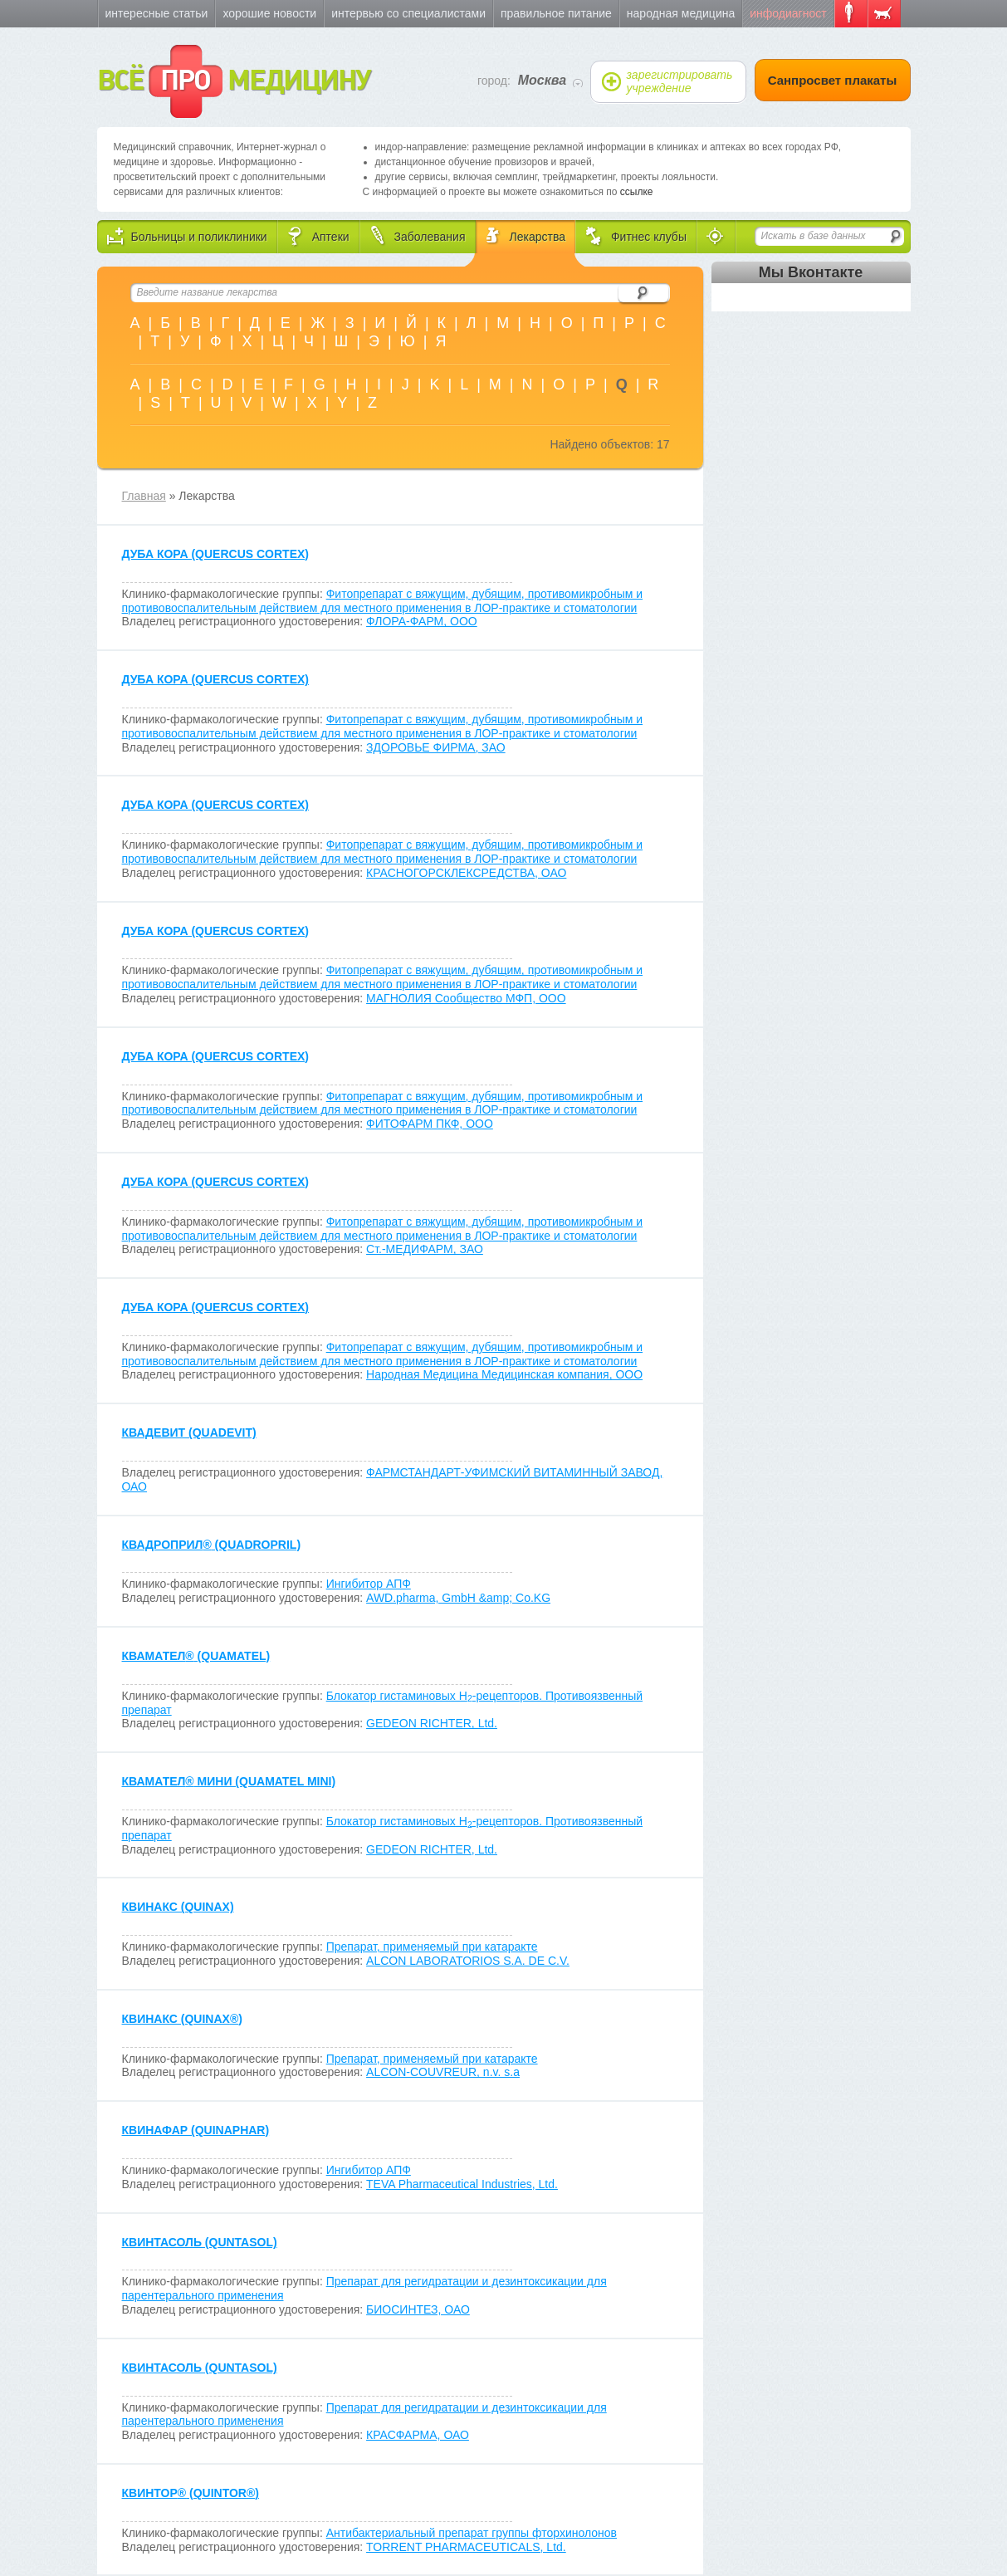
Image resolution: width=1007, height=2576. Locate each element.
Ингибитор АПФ (368, 1583)
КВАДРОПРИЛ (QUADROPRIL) (211, 1544)
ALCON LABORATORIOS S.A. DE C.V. (467, 1960)
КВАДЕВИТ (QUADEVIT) (189, 1432)
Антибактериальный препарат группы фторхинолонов (471, 2532)
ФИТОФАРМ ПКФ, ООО (429, 1123)
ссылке (636, 192)
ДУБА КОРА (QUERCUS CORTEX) (215, 554)
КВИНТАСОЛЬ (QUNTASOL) (199, 2242)
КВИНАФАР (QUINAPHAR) (196, 2130)
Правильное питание (556, 13)
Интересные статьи (156, 13)
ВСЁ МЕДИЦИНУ (233, 81)
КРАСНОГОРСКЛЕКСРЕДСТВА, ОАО (466, 872)
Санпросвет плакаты (832, 80)
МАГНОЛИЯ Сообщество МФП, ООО (466, 998)
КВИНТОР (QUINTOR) (190, 2493)
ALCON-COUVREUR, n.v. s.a (443, 2072)
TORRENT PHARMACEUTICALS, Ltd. (466, 2547)
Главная (144, 495)
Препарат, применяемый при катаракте (432, 1946)
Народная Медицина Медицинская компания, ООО (504, 1374)
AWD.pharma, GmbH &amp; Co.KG (458, 1597)
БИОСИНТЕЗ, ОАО (418, 2309)
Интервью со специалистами (408, 13)
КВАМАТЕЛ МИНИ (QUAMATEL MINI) (229, 1781)
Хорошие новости (269, 13)
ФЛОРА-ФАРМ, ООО (421, 621)
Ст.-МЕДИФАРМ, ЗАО (424, 1249)
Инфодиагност (788, 13)
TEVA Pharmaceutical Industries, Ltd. (462, 2184)
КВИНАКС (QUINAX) (178, 1906)
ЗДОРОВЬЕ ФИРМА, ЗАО (436, 747)
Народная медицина (681, 13)
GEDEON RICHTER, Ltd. (431, 1723)
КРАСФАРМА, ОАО (417, 2434)
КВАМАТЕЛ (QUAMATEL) (196, 1656)
